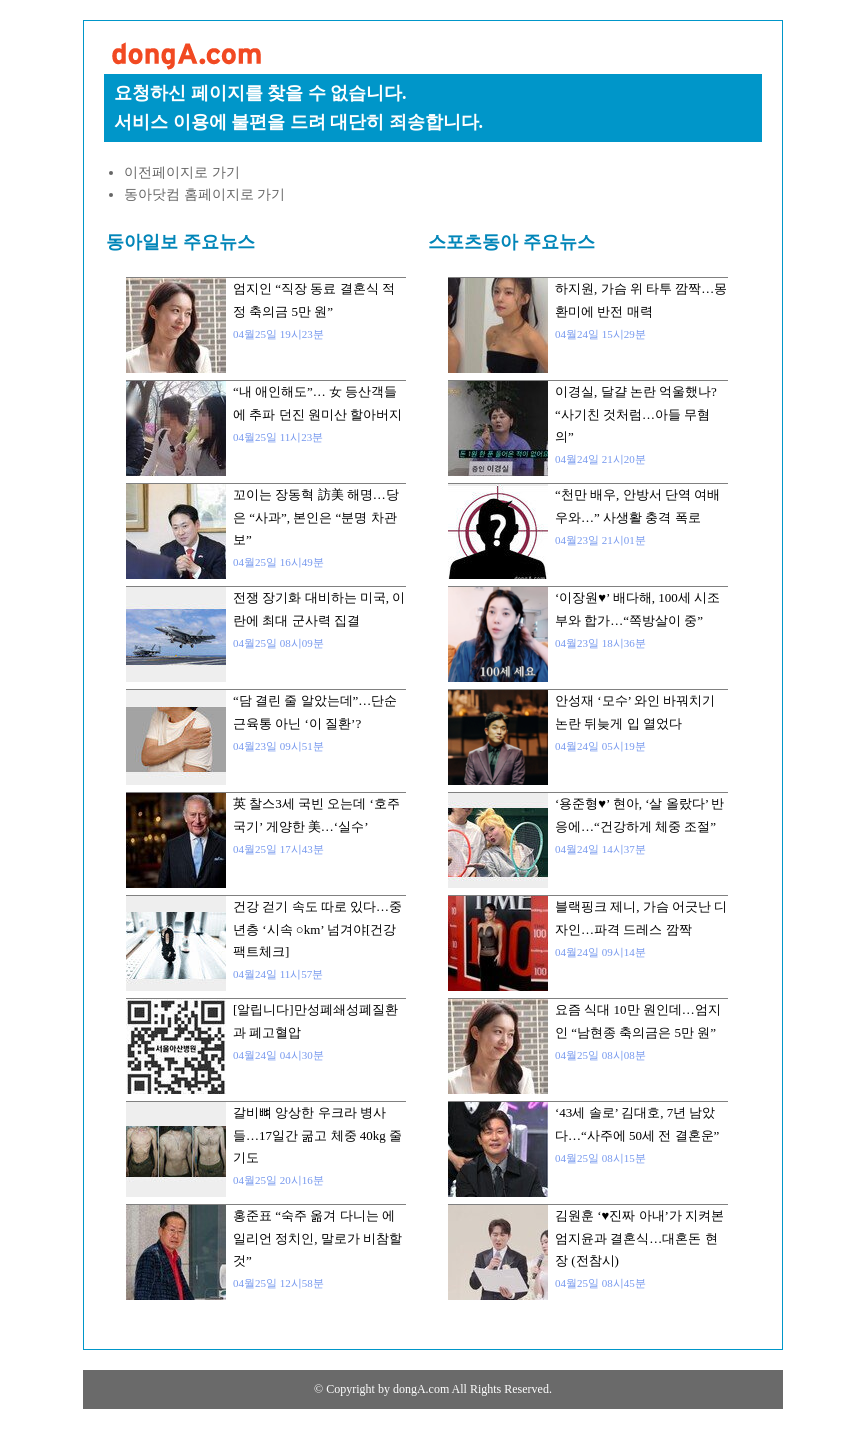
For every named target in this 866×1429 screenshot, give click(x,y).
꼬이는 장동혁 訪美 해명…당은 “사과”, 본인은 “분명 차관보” (316, 517)
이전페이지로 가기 (182, 172)
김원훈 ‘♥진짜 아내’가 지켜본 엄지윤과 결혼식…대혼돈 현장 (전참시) (639, 1238)
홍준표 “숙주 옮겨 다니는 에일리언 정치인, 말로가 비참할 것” (317, 1238)
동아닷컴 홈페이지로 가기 (204, 194)
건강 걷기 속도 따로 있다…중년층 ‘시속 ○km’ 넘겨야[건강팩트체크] (317, 929)
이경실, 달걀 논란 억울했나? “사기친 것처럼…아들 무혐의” (636, 414)
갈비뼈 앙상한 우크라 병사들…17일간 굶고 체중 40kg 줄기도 (317, 1135)
